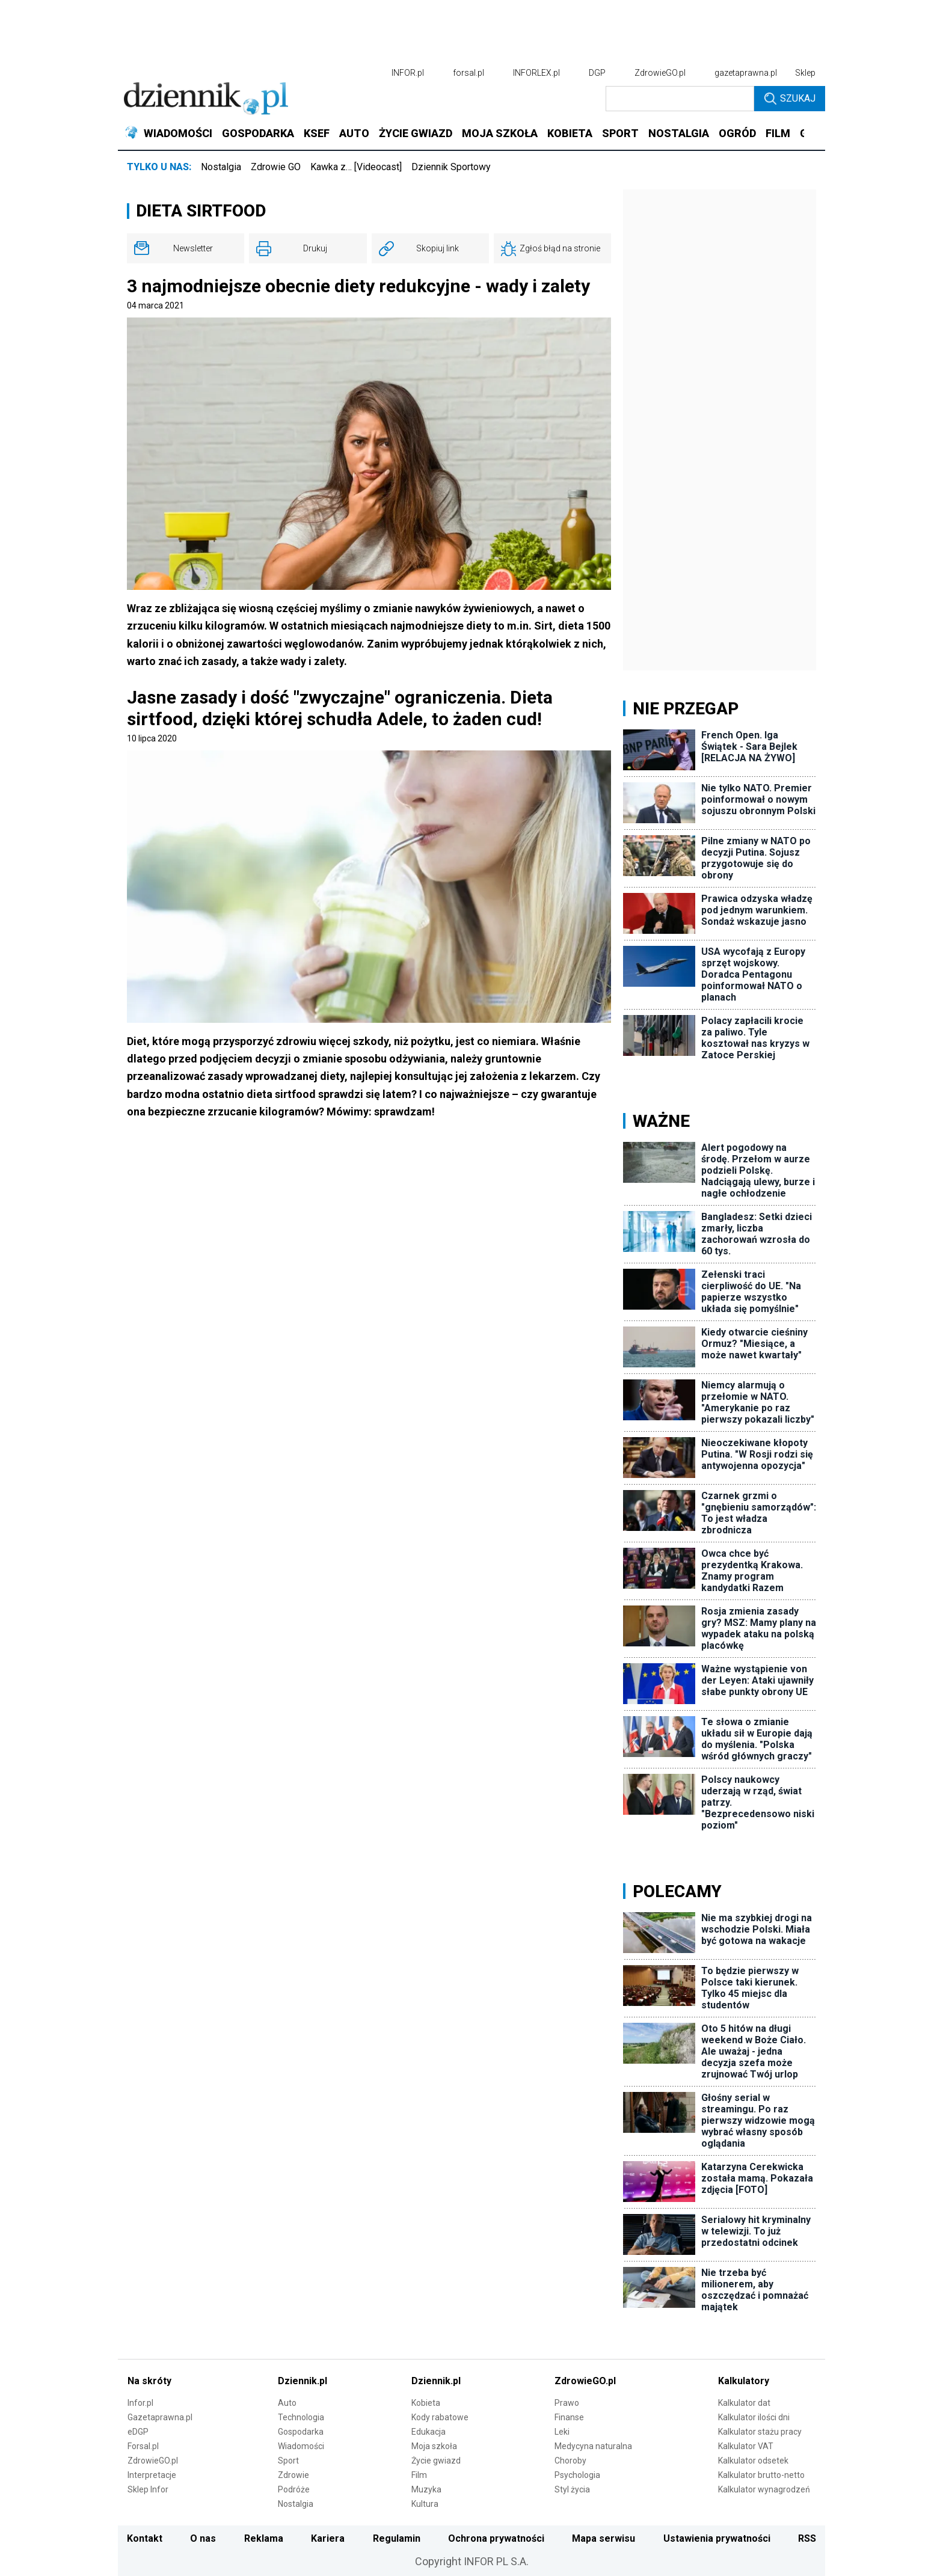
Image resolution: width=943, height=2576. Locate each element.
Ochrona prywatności (496, 2538)
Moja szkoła (434, 2446)
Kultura (424, 2504)
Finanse (569, 2417)
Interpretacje (151, 2475)
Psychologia (577, 2475)
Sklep (805, 73)
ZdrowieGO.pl (660, 73)
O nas (203, 2538)
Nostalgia (221, 167)
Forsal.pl (143, 2446)
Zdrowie (293, 2475)
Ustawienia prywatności (716, 2538)
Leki (562, 2431)
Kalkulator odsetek (753, 2460)
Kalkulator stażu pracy (760, 2431)
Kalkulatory (743, 2381)
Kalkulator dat (744, 2403)
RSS (807, 2538)
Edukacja (428, 2431)
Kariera (328, 2538)
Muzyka (426, 2489)
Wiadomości (301, 2446)
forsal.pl (468, 73)
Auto (287, 2403)
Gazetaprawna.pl (159, 2417)
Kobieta (425, 2403)
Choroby (570, 2460)
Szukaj (790, 99)
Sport (288, 2460)
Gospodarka (301, 2431)
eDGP (138, 2431)
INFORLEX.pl (536, 73)
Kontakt (144, 2538)
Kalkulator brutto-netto (761, 2475)
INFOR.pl (408, 73)
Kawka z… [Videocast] (356, 167)
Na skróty (149, 2381)
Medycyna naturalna (593, 2446)
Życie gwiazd (436, 2460)
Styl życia (572, 2489)
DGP (597, 73)
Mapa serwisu (603, 2538)
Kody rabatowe (439, 2417)
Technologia (301, 2417)
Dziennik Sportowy (451, 167)
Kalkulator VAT (745, 2446)
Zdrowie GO (276, 167)
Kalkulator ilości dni (754, 2417)
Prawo (566, 2403)
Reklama (263, 2538)
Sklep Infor (147, 2489)
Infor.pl (140, 2403)
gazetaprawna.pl (745, 73)
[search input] (680, 99)
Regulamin (396, 2538)
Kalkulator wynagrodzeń (764, 2489)
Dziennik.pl (302, 2381)
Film (419, 2475)
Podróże (294, 2489)
